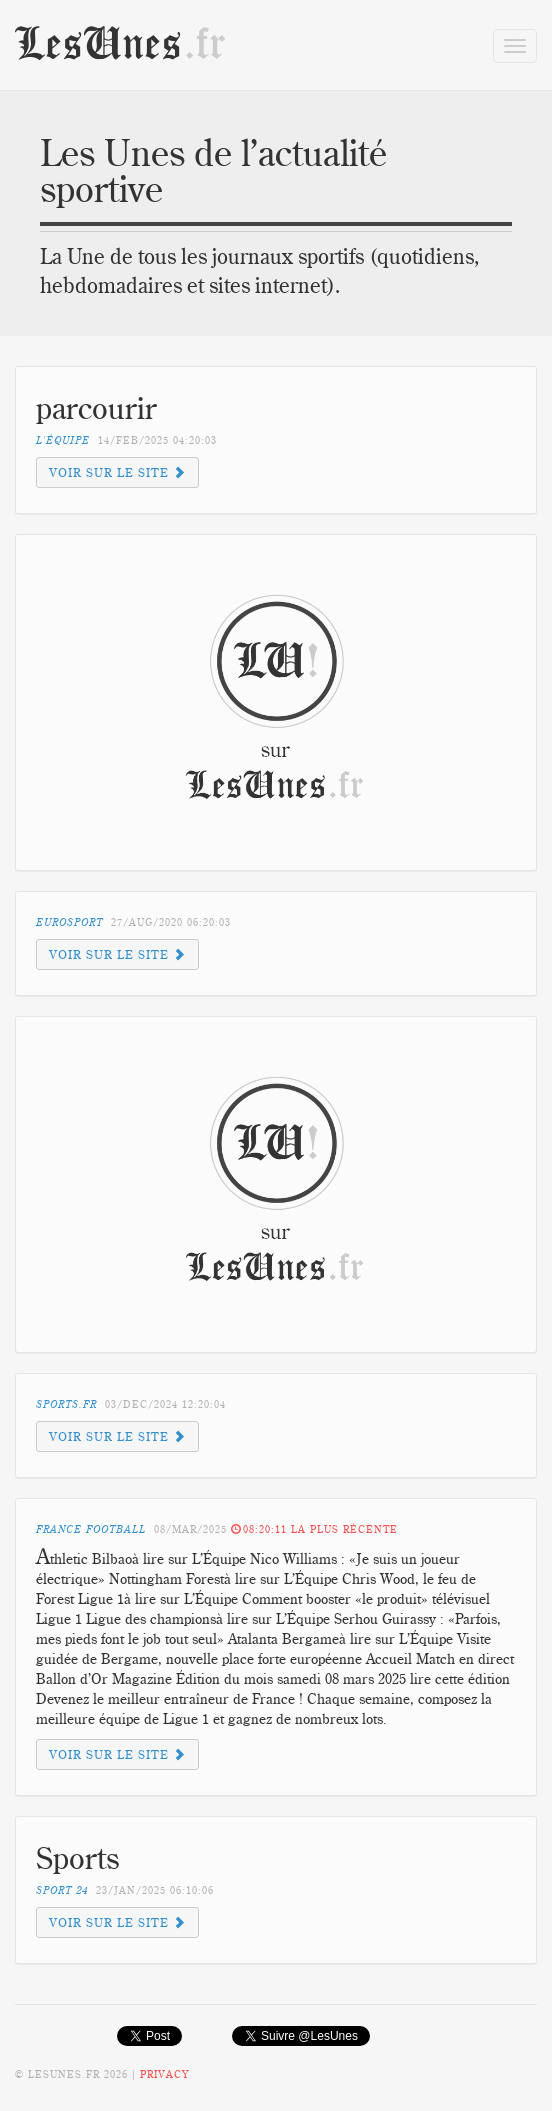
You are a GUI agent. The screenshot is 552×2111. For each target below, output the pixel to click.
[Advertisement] (198, 690)
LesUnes (121, 44)
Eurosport (69, 922)
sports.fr (66, 1404)
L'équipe (63, 440)
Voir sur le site (117, 472)
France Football (91, 1529)
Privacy (164, 2074)
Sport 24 (62, 1890)
